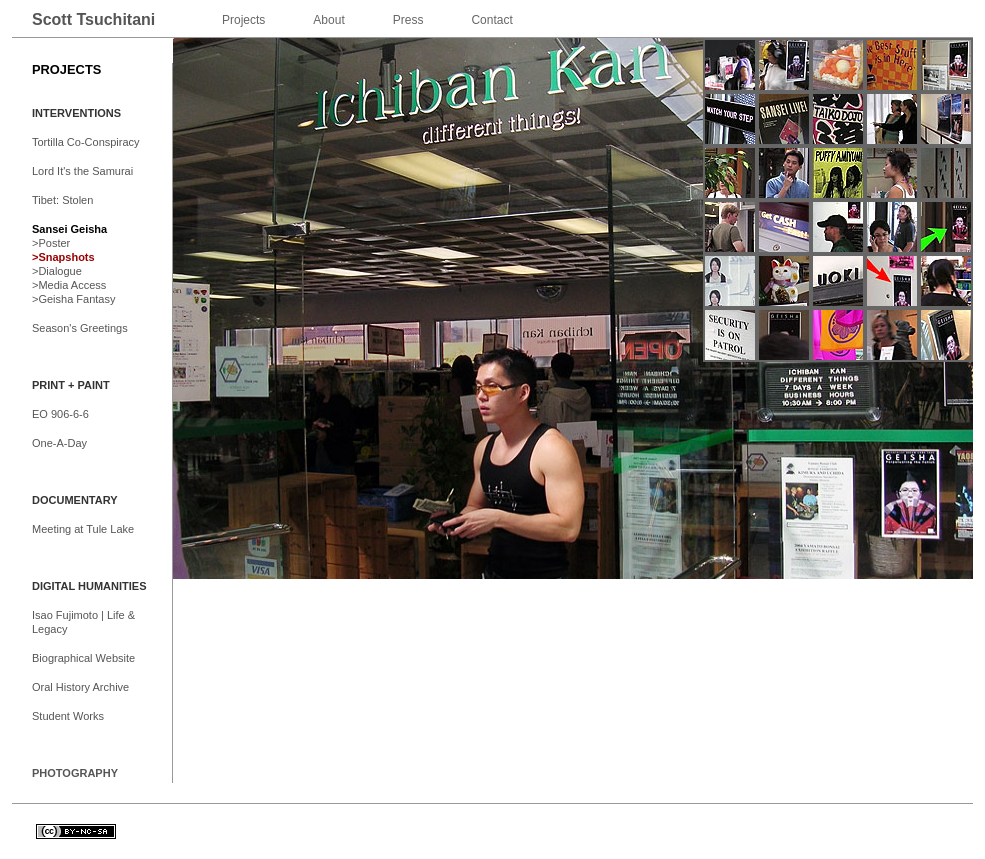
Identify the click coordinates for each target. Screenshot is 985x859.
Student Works (68, 716)
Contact (491, 20)
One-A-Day (59, 443)
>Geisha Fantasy (73, 299)
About (328, 20)
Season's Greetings (80, 328)
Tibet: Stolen (62, 200)
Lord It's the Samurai (82, 171)
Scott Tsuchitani (93, 19)
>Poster (51, 243)
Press (408, 20)
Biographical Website (83, 658)
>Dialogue (57, 271)
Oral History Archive (80, 687)
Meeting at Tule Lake (83, 529)
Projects (243, 20)
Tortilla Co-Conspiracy (86, 142)
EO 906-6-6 (60, 414)
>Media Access (69, 285)
